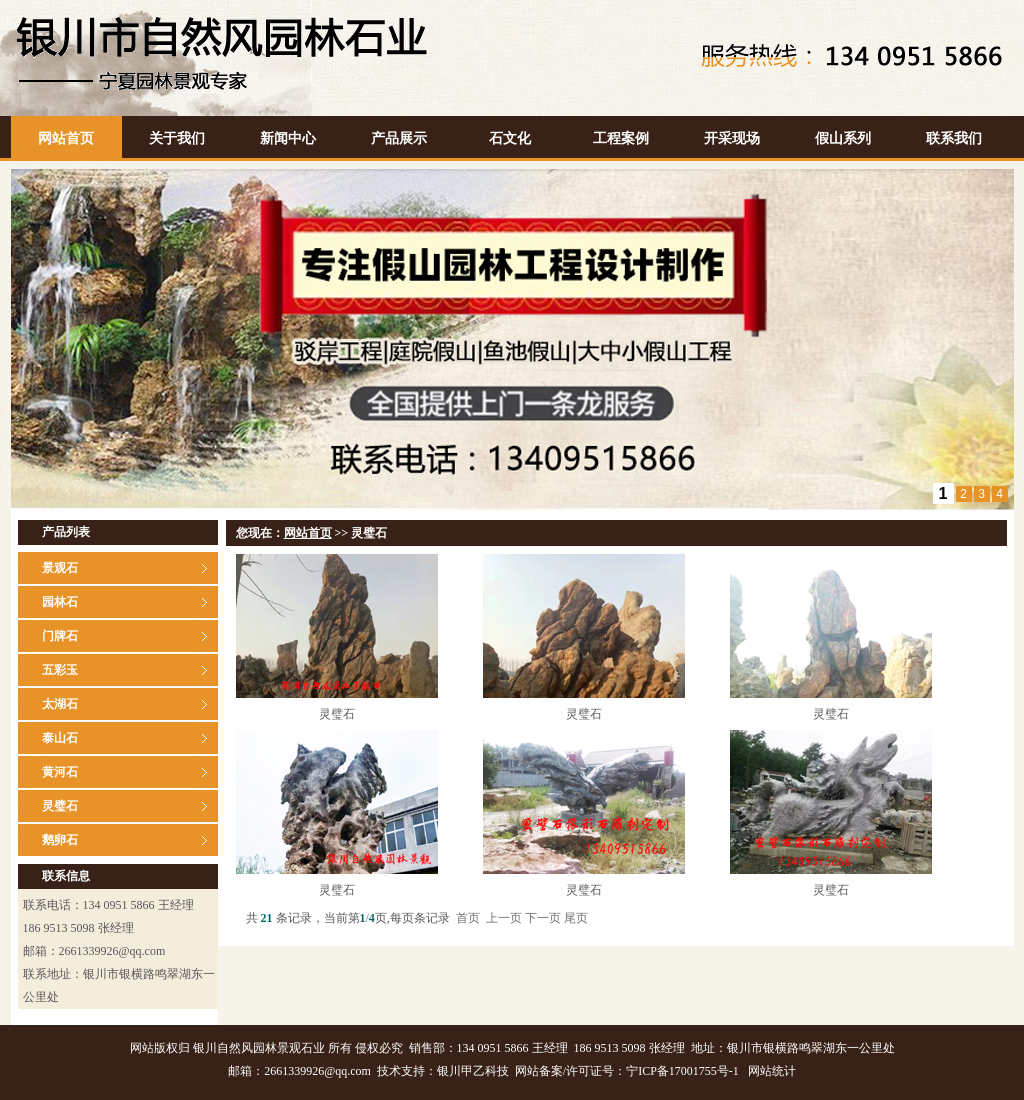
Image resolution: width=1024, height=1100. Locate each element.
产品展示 (399, 138)
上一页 (504, 918)
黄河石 (60, 772)
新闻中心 (288, 138)
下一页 (543, 918)
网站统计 (772, 1071)
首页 (468, 918)
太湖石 (60, 704)
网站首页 (66, 138)
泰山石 (60, 738)
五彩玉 (60, 670)
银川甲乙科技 (473, 1071)
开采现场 (732, 138)
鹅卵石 (60, 840)
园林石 (60, 602)
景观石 (60, 568)
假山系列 (843, 138)
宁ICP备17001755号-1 (682, 1071)
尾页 (576, 918)
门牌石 (60, 636)
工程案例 (621, 138)
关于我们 (177, 138)
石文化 (510, 138)
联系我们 (954, 138)
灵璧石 (60, 806)
